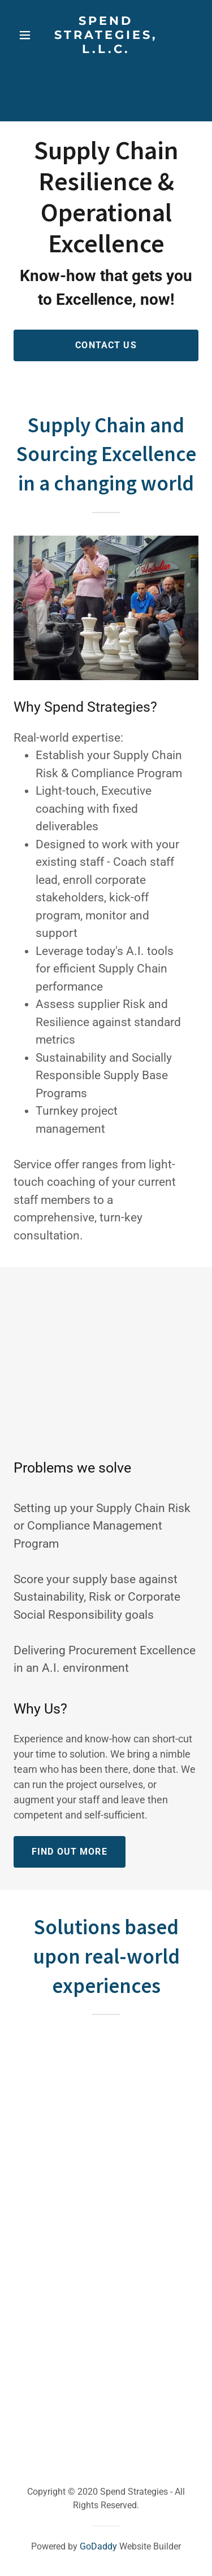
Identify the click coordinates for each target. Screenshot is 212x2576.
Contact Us (105, 345)
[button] (25, 35)
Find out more (69, 1851)
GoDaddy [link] (98, 2546)
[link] (106, 35)
